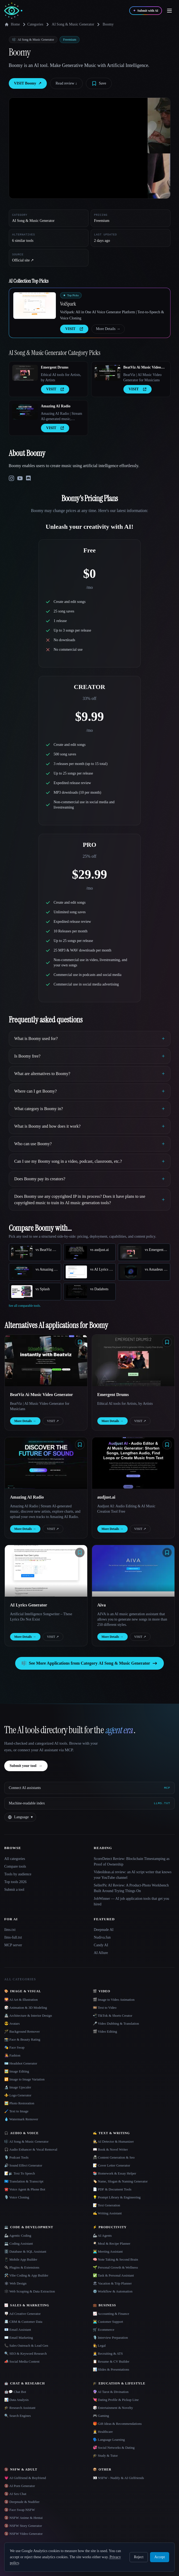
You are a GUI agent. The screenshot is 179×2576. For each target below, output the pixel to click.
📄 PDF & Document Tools (112, 2189)
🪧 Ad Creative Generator (22, 2314)
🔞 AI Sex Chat (15, 2494)
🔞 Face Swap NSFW (19, 2510)
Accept (159, 2557)
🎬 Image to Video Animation (114, 2000)
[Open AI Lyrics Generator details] (46, 1571)
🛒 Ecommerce (103, 2330)
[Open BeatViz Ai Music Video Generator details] (107, 373)
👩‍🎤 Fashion (12, 2055)
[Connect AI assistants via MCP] (89, 1788)
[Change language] (20, 1817)
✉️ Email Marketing (18, 2338)
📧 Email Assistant (17, 2330)
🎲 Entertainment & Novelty (113, 2408)
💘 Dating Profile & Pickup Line (116, 2400)
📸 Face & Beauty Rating (22, 2039)
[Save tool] (99, 83)
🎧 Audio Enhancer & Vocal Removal (30, 2149)
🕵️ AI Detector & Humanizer (113, 2141)
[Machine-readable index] (89, 1803)
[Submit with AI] (145, 10)
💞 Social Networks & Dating (114, 2448)
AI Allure (101, 1953)
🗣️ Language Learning (109, 2440)
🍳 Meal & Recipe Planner (112, 2243)
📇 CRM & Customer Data (23, 2322)
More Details (108, 329)
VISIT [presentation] (74, 329)
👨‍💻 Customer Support (108, 2322)
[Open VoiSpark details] (34, 305)
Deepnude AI (104, 1930)
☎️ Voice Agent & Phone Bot (24, 2189)
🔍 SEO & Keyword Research (25, 2353)
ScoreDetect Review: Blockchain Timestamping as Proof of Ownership (132, 1861)
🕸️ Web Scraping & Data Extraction (29, 2291)
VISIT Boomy (27, 83)
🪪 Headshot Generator (20, 2063)
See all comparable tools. (25, 1306)
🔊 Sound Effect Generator (23, 2165)
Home (12, 24)
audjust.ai (106, 1497)
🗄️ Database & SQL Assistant (25, 2251)
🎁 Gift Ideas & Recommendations (117, 2424)
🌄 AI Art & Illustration (21, 2000)
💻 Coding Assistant (18, 2243)
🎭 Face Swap (14, 2047)
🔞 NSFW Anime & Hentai (23, 2518)
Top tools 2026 (15, 1882)
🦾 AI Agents (102, 2235)
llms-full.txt (13, 1937)
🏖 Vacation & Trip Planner (112, 2283)
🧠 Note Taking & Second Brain (115, 2259)
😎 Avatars (12, 2023)
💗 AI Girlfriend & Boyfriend (25, 2478)
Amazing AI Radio (55, 406)
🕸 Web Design (15, 2283)
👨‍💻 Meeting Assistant (108, 2251)
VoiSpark (68, 303)
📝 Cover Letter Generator (111, 2165)
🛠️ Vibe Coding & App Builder (26, 2275)
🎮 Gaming (101, 2416)
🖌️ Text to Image (16, 2111)
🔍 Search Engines (17, 2416)
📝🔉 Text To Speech (19, 2173)
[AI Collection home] (13, 11)
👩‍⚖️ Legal (99, 2345)
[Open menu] (169, 10)
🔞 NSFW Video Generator (23, 2534)
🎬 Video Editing (105, 2031)
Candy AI (101, 1945)
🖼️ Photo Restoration (19, 2103)
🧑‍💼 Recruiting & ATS (108, 2353)
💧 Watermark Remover (21, 2119)
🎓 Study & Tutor (105, 2455)
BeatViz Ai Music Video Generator (142, 367)
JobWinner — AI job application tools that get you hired (131, 1901)
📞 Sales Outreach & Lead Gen (26, 2345)
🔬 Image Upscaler (17, 2087)
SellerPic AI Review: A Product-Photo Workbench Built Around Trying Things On (131, 1888)
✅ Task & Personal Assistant (113, 2275)
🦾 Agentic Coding (17, 2235)
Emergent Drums (55, 367)
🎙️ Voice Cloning (16, 2197)
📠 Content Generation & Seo (114, 2157)
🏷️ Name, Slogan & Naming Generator (120, 2181)
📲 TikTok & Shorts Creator (112, 2015)
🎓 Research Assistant (19, 2408)
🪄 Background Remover (22, 2031)
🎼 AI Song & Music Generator (26, 2141)
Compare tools (15, 1866)
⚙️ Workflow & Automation (112, 2291)
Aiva (101, 1605)
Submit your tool (26, 1766)
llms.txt (9, 1930)
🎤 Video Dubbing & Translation (116, 2023)
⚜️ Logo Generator (17, 2095)
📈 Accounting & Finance (111, 2314)
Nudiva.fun (102, 1937)
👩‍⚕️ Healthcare (103, 2432)
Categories (32, 24)
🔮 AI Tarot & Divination (111, 2392)
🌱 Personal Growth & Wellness (115, 2267)
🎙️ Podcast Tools (16, 2157)
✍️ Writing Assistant (107, 2213)
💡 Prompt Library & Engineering (117, 2197)
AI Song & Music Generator (73, 24)
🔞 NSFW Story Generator (23, 2526)
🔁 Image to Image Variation (24, 2079)
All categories (14, 1859)
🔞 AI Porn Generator (19, 2486)
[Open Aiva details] (133, 1571)
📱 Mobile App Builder (20, 2259)
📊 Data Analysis (16, 2400)
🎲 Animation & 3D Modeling (25, 2008)
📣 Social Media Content (22, 2361)
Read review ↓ (66, 83)
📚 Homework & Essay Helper (114, 2173)
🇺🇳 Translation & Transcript (23, 2181)
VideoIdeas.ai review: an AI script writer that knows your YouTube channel (133, 1875)
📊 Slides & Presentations (111, 2369)
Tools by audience (17, 1874)
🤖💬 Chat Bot (15, 2392)
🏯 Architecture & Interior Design (28, 2015)
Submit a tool (14, 1890)
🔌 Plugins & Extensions (21, 2267)
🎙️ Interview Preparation (110, 2338)
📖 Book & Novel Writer (110, 2149)
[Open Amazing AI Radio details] (25, 412)
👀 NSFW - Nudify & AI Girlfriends (118, 2478)
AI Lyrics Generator (28, 1605)
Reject (139, 2557)
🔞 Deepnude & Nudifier (22, 2502)
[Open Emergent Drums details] (25, 373)
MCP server (13, 1945)
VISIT (53, 1421)
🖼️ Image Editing (16, 2071)
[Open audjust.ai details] (133, 1463)
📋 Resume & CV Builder (111, 2361)
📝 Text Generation (106, 2205)
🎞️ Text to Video (104, 2008)
